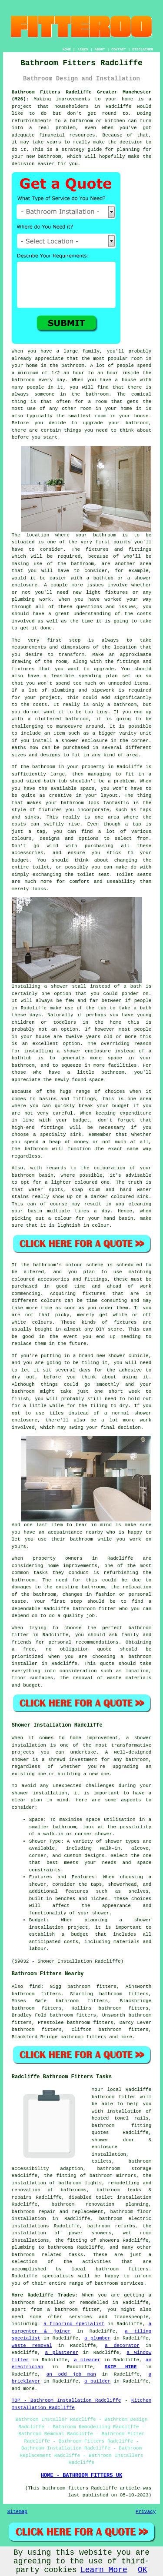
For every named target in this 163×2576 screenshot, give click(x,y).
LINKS (82, 49)
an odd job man (71, 2374)
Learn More (103, 2570)
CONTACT (118, 49)
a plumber (97, 2338)
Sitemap (17, 2511)
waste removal (32, 2345)
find (34, 1986)
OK (142, 2570)
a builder (97, 2381)
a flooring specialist (73, 2323)
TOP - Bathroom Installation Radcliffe (66, 2400)
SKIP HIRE (121, 2367)
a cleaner (87, 2360)
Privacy (146, 2511)
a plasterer (61, 2352)
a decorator (122, 2345)
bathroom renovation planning (100, 2204)
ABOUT (100, 49)
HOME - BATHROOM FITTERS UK (81, 2476)
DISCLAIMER (142, 49)
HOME (67, 49)
